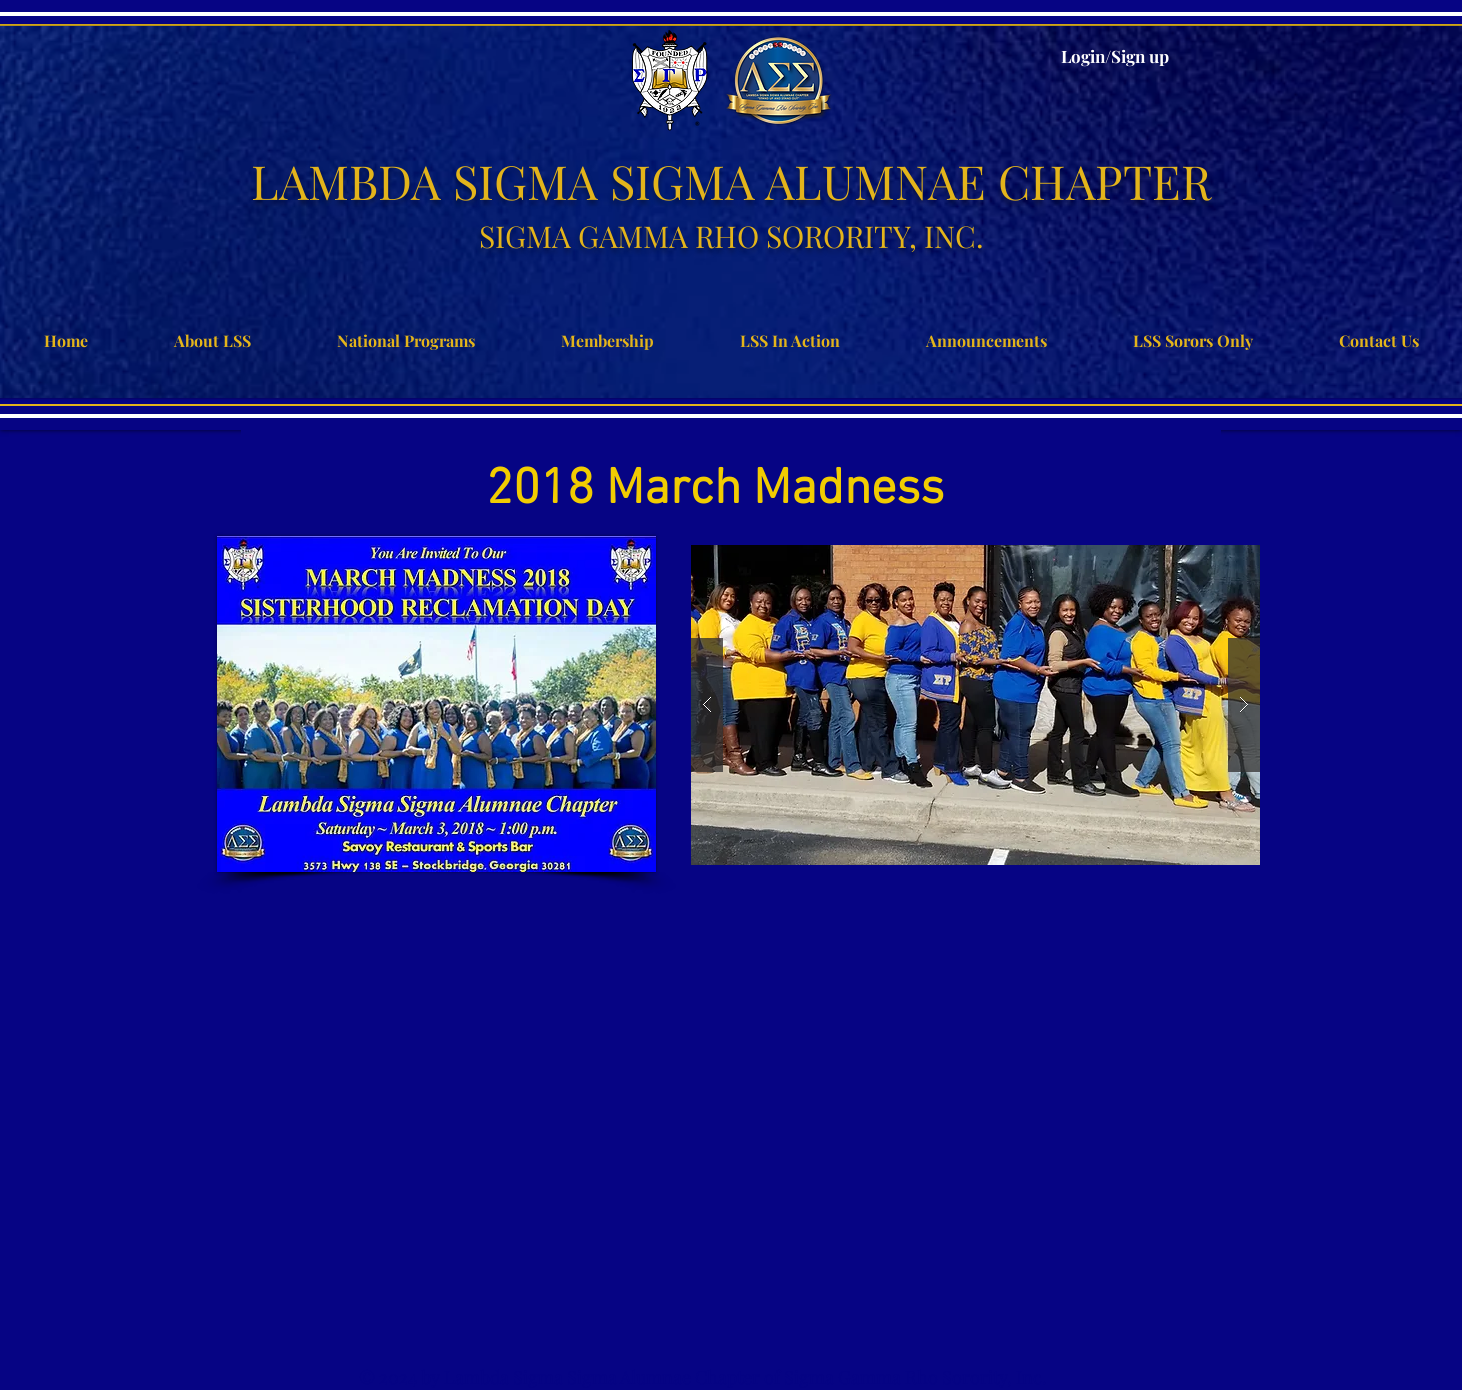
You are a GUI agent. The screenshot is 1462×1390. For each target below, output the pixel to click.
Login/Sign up (1115, 56)
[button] (975, 705)
